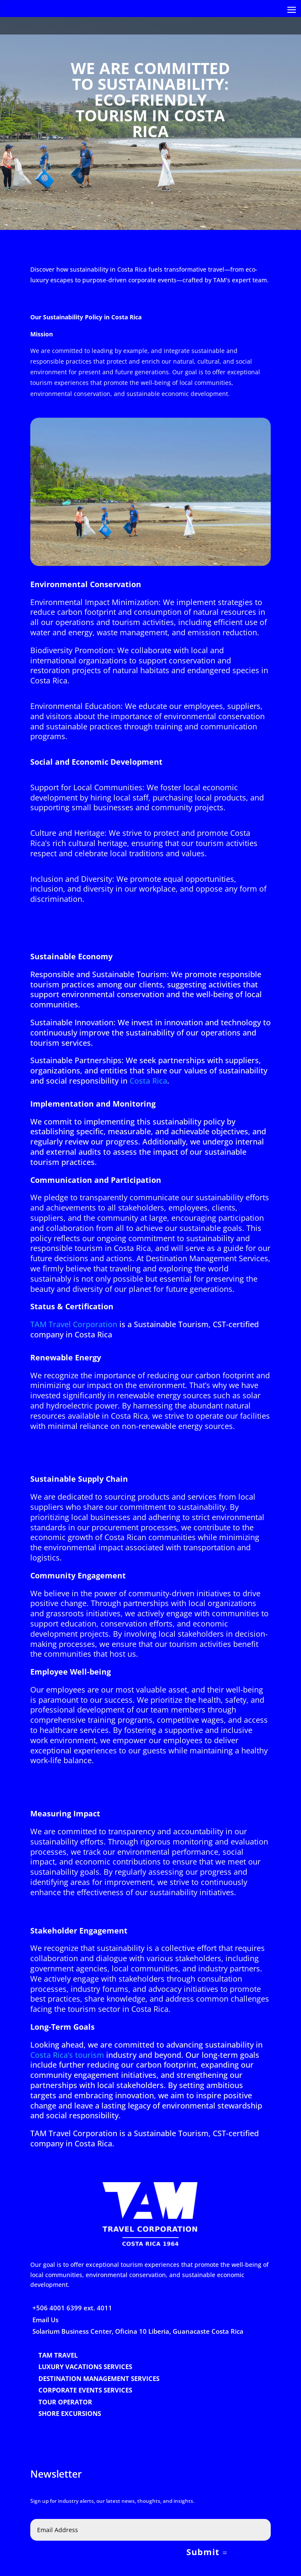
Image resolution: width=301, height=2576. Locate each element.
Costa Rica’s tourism (67, 2055)
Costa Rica (148, 1081)
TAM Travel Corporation (73, 1324)
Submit (203, 2552)
